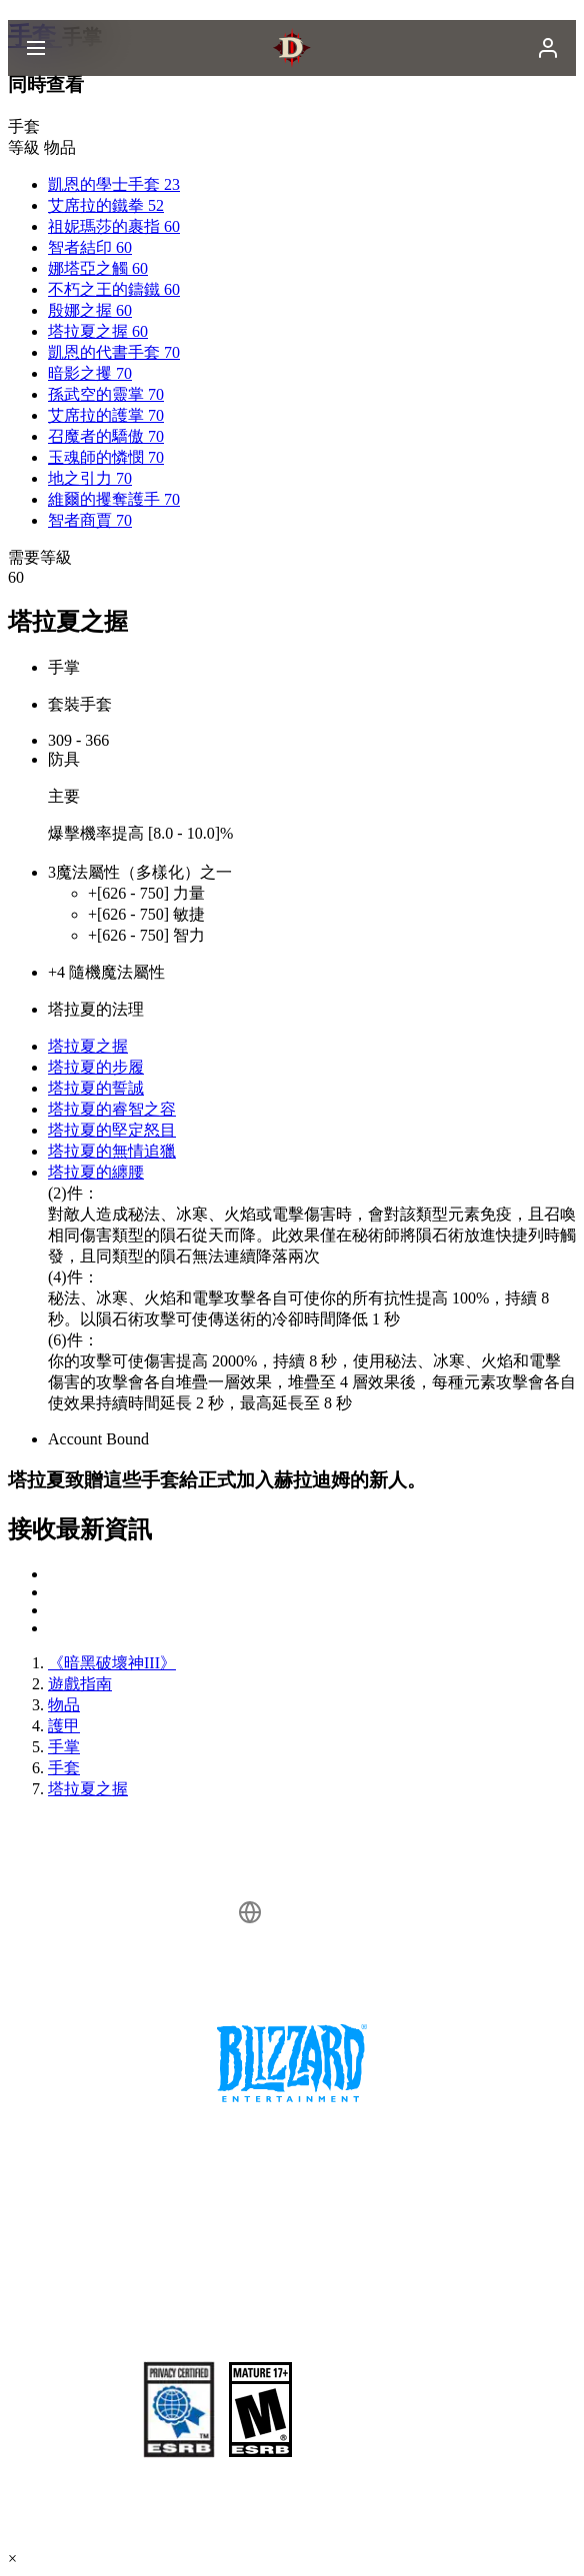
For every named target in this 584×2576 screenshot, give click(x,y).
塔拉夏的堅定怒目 (112, 1130)
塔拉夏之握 (88, 1046)
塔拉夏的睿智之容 (112, 1109)
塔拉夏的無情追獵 (112, 1151)
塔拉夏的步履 (96, 1067)
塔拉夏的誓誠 (96, 1088)
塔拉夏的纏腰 (96, 1172)
